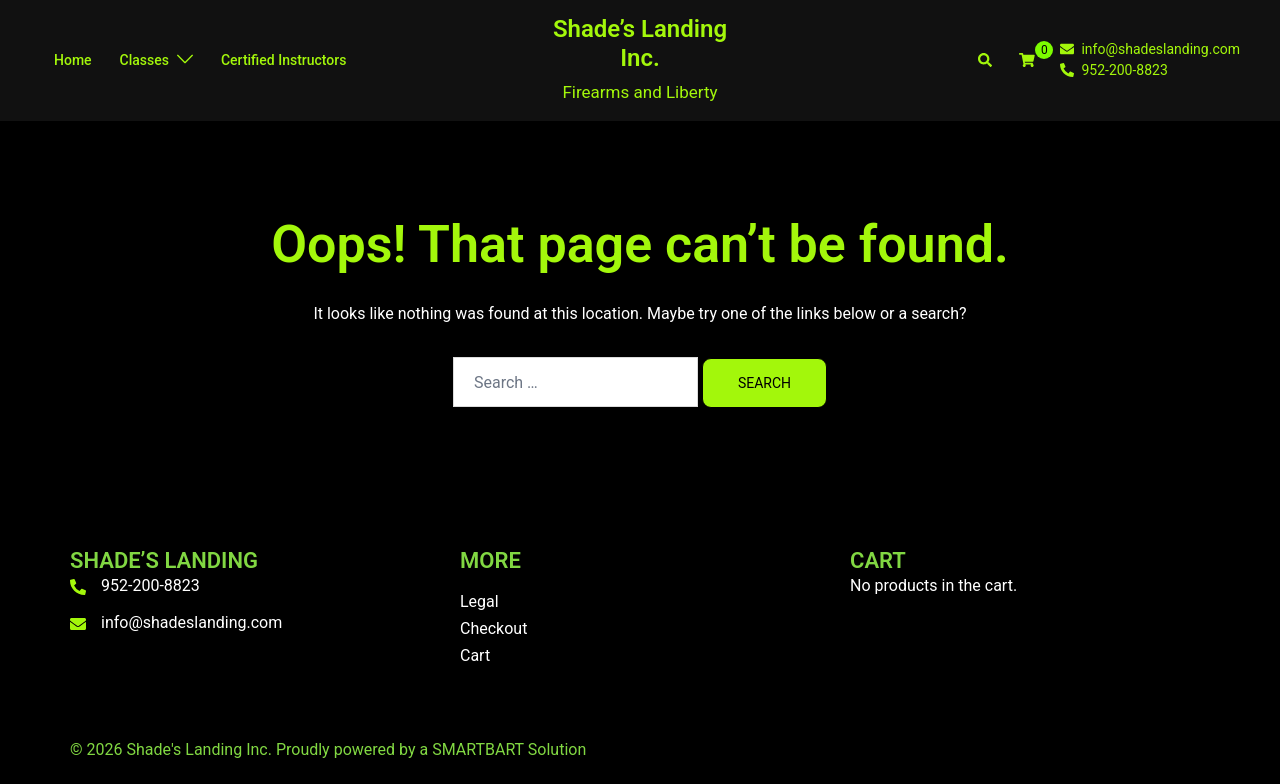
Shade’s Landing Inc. (640, 43)
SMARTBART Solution (509, 749)
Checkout (493, 628)
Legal (479, 601)
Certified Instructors (283, 60)
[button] (986, 60)
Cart (475, 655)
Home (73, 60)
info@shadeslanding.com (191, 622)
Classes (144, 60)
